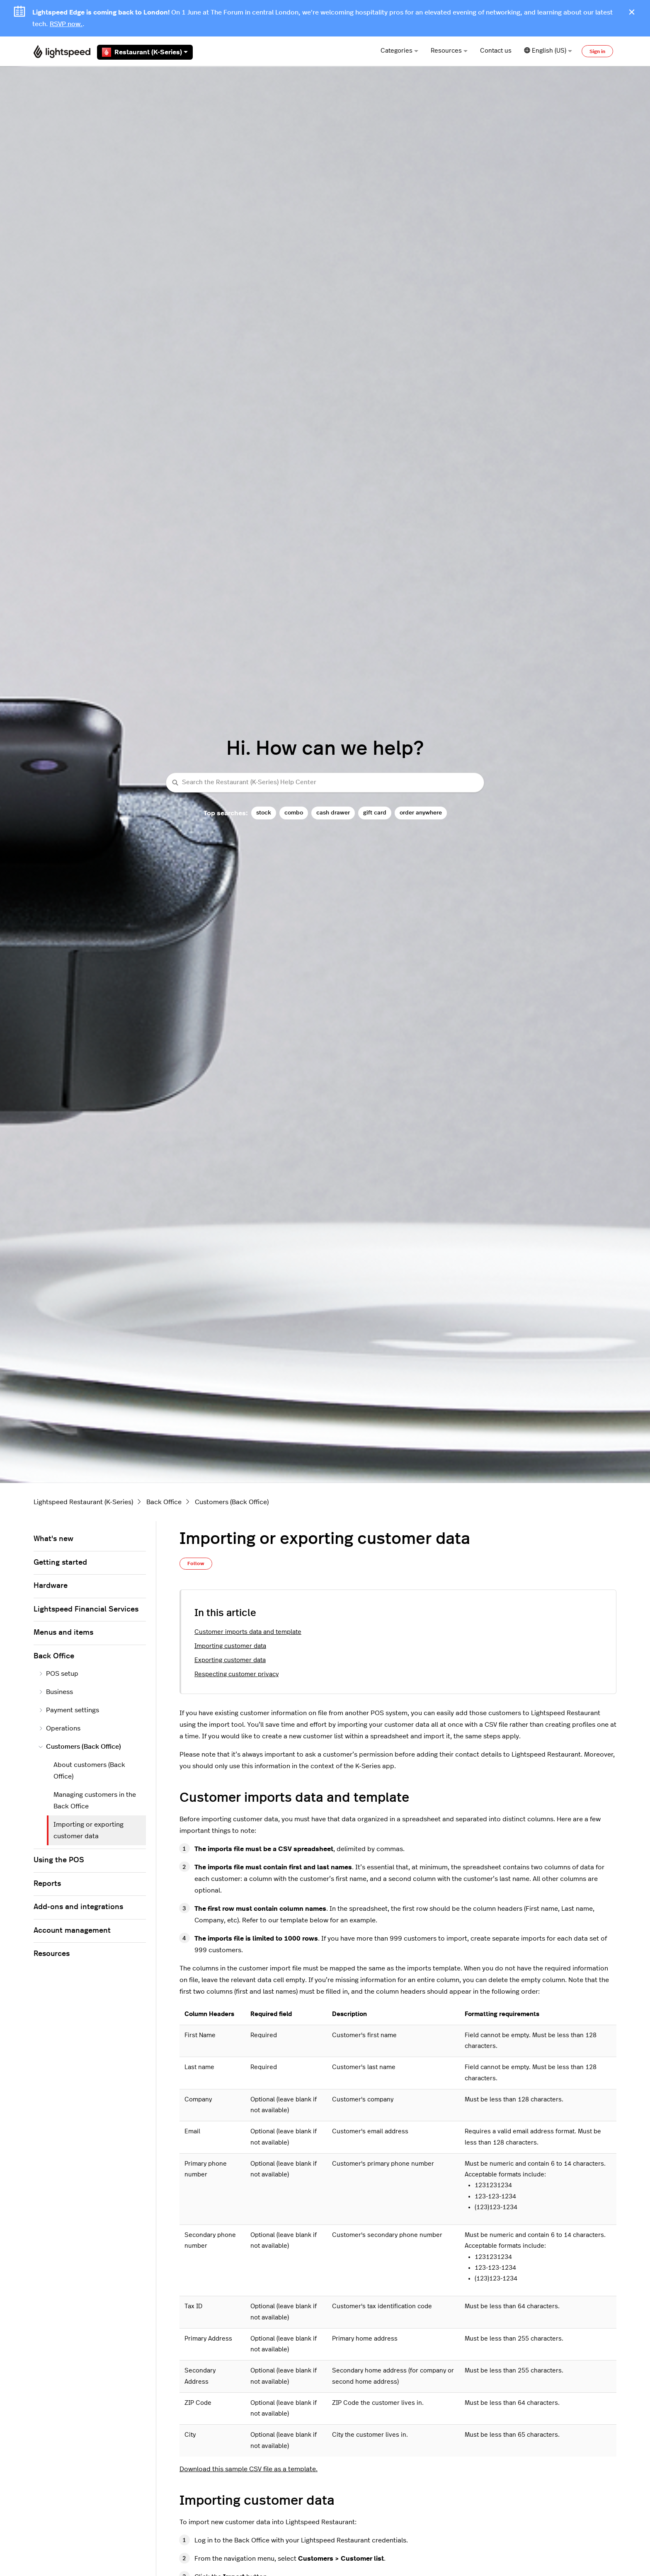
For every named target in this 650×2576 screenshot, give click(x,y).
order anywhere (421, 812)
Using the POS (59, 1860)
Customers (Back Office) (232, 1502)
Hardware (51, 1586)
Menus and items (63, 1632)
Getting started (60, 1562)
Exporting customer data (230, 1660)
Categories (399, 51)
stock (263, 812)
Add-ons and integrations (78, 1907)
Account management (72, 1930)
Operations (59, 1728)
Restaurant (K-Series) (145, 52)
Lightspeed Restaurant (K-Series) (83, 1502)
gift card (374, 812)
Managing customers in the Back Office (94, 1800)
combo (293, 812)
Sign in (597, 51)
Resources (449, 51)
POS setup (58, 1673)
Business (56, 1692)
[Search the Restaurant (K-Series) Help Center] (325, 783)
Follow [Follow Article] (195, 1563)
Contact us (496, 51)
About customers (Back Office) (89, 1771)
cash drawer (333, 812)
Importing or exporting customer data (88, 1830)
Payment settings (69, 1710)
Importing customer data (230, 1646)
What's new (53, 1539)
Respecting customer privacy (236, 1674)
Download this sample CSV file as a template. (248, 2469)
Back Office (164, 1502)
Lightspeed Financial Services (86, 1609)
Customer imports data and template (247, 1632)
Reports (47, 1884)
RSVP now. (66, 24)
